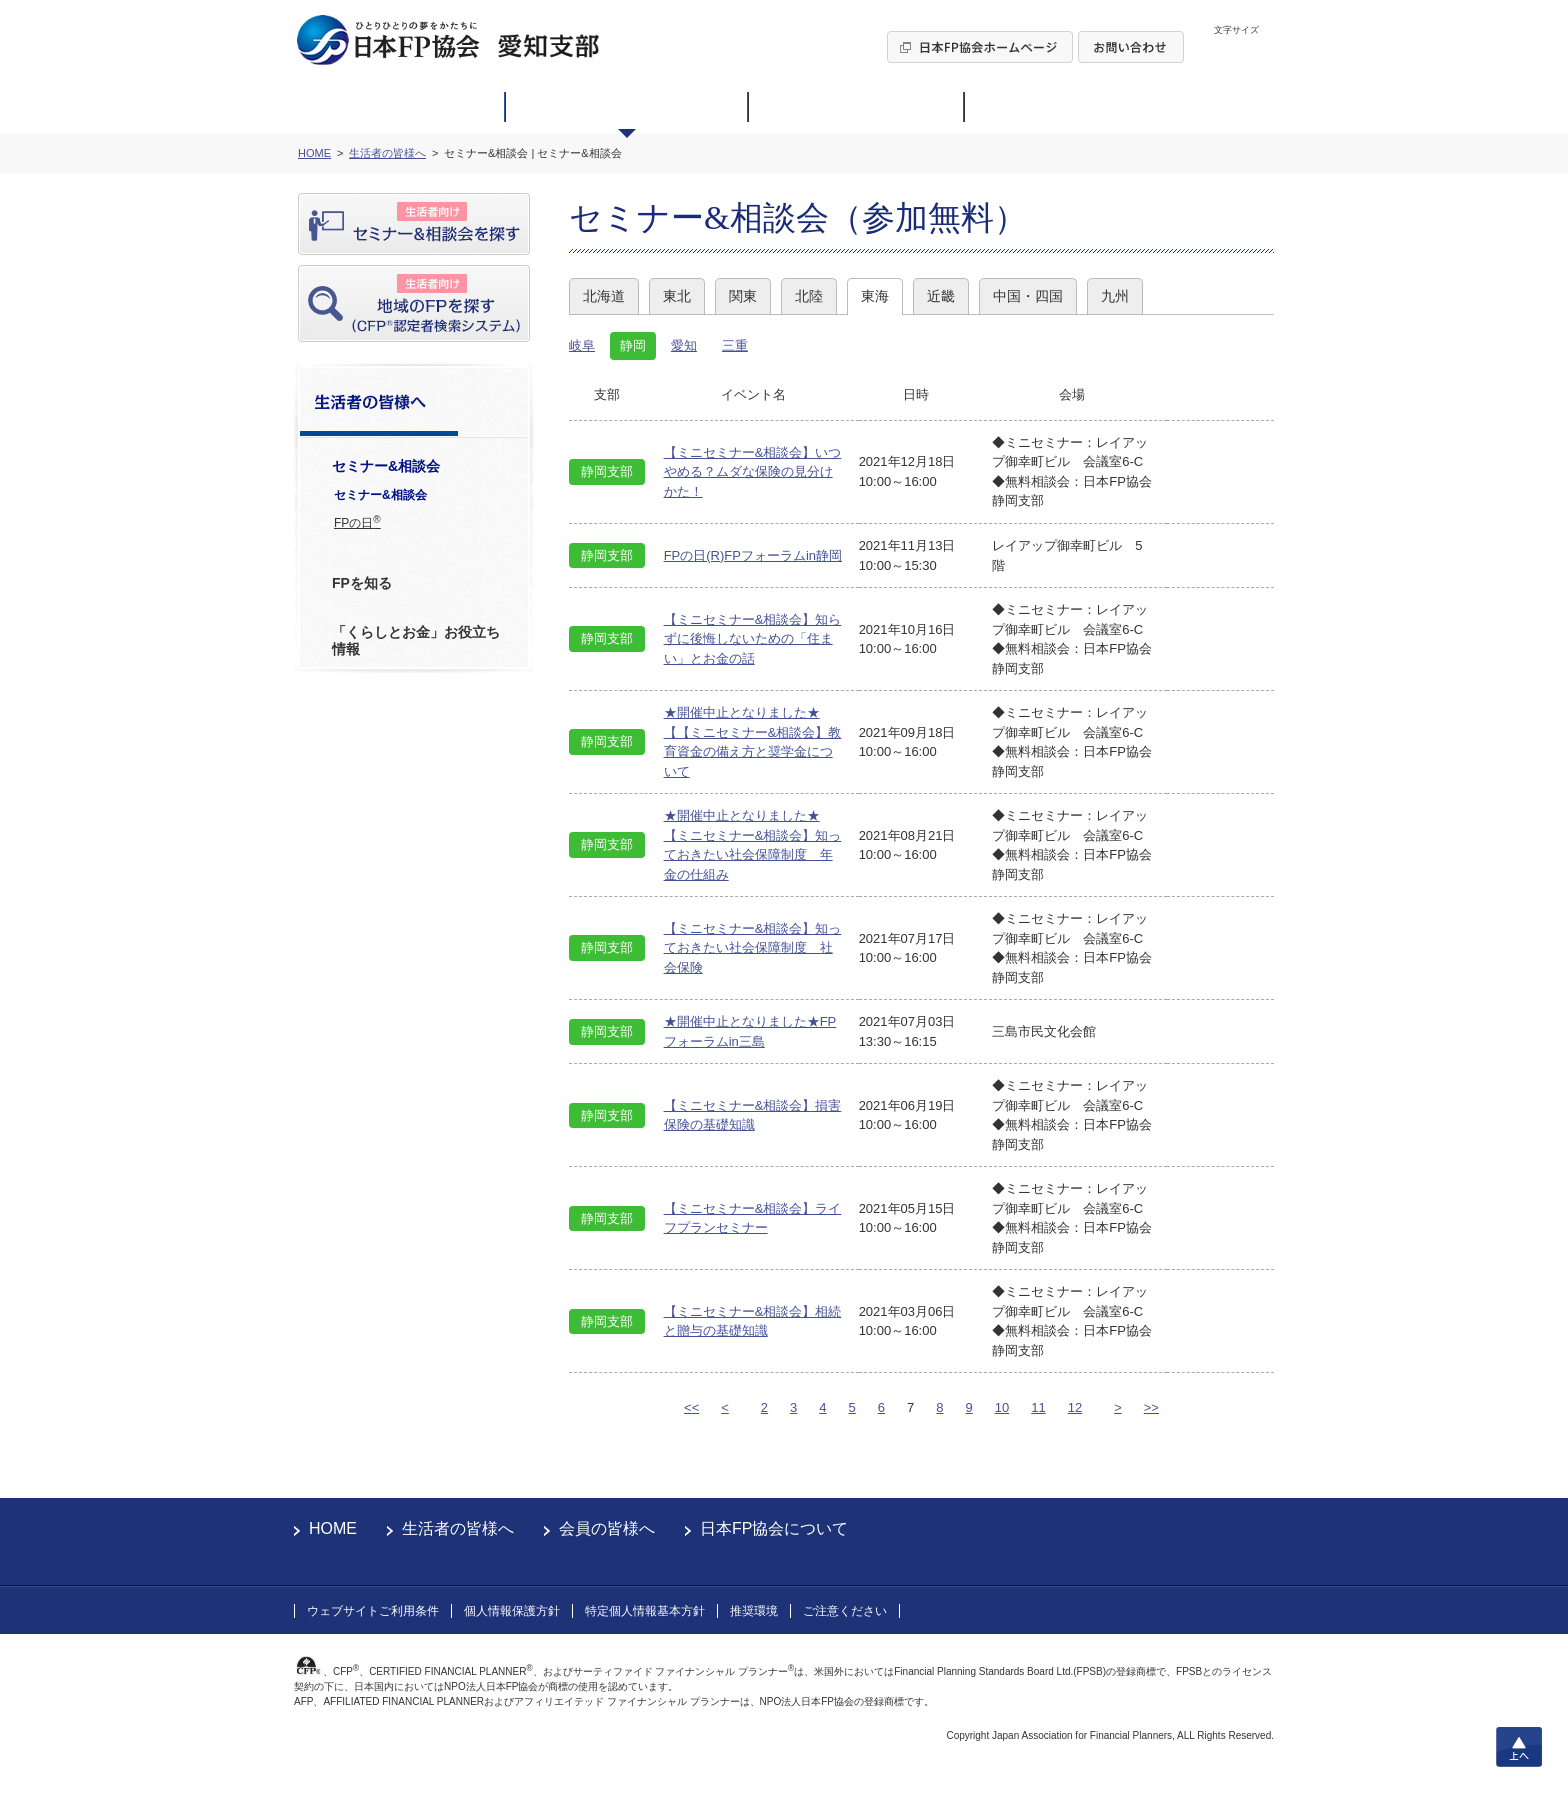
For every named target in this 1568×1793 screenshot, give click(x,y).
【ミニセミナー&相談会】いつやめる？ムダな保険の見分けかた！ (753, 472)
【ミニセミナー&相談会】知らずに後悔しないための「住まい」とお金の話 (753, 639)
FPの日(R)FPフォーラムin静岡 (753, 555)
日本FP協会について (774, 1528)
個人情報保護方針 (512, 1611)
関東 (743, 296)
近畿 (941, 296)
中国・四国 (1028, 296)
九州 (1115, 296)
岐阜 (582, 345)
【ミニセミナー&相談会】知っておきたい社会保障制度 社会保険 (753, 948)
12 (1075, 1407)
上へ (1519, 1747)
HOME (333, 1528)
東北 (677, 296)
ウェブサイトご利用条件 (373, 1611)
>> (1151, 1407)
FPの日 (357, 522)
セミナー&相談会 (380, 495)
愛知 (684, 345)
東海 (875, 296)
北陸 (809, 296)
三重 (735, 345)
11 (1038, 1407)
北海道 (604, 296)
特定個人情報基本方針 (645, 1611)
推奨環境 (754, 1611)
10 (1002, 1407)
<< (691, 1407)
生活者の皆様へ (458, 1528)
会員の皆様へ (607, 1528)
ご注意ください (845, 1611)
